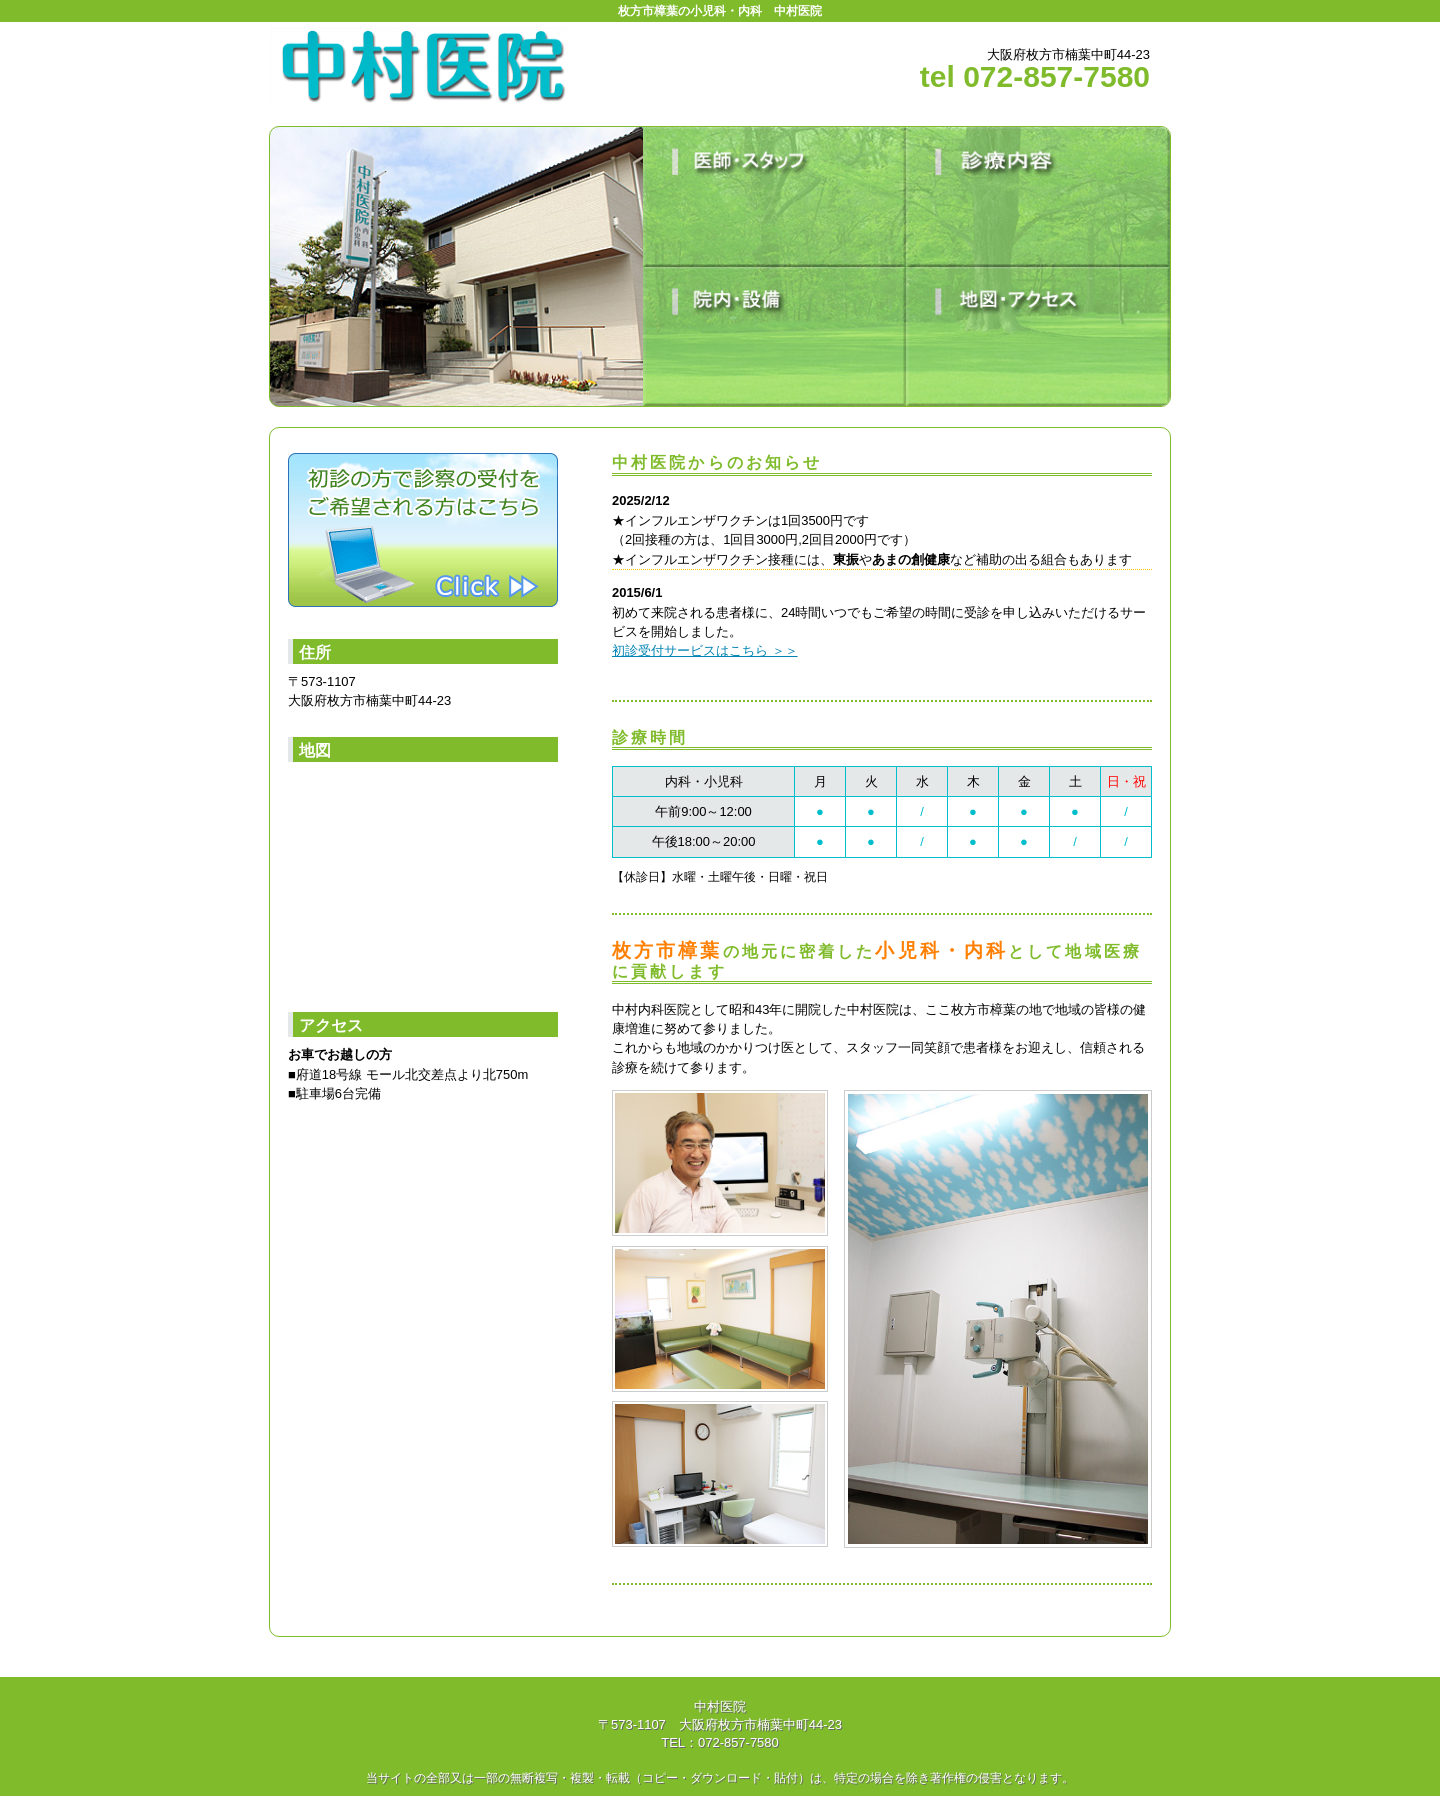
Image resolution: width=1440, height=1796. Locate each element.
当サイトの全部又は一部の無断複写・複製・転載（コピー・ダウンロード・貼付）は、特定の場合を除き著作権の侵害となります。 (720, 1777)
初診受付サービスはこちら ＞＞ (705, 650)
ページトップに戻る (1107, 1664)
